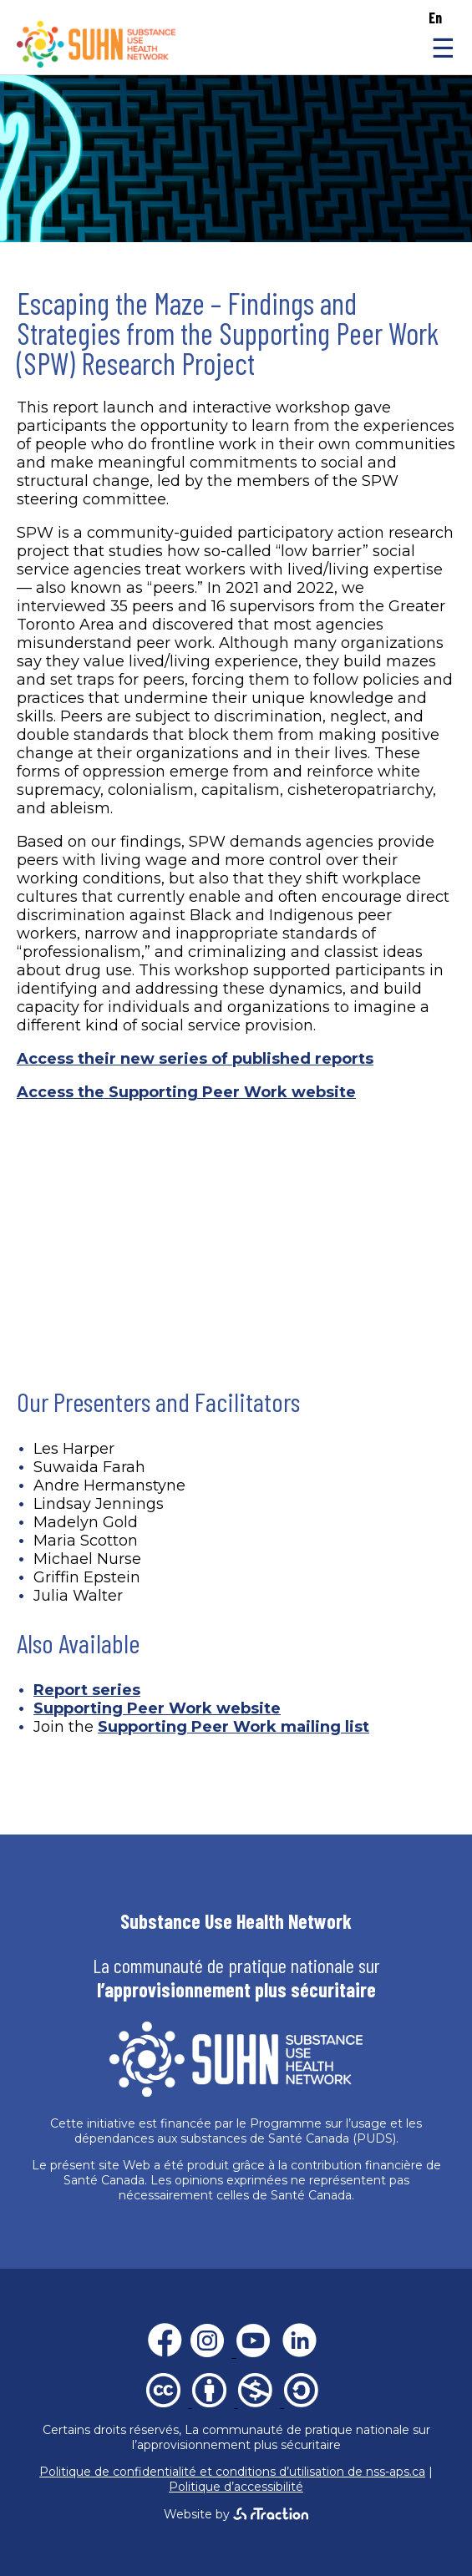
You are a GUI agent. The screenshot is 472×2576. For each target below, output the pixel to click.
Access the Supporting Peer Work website (186, 1092)
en (435, 17)
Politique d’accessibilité (236, 2486)
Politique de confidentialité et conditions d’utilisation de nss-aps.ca (232, 2471)
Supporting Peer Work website (157, 1708)
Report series (86, 1690)
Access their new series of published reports (195, 1059)
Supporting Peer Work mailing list (233, 1727)
